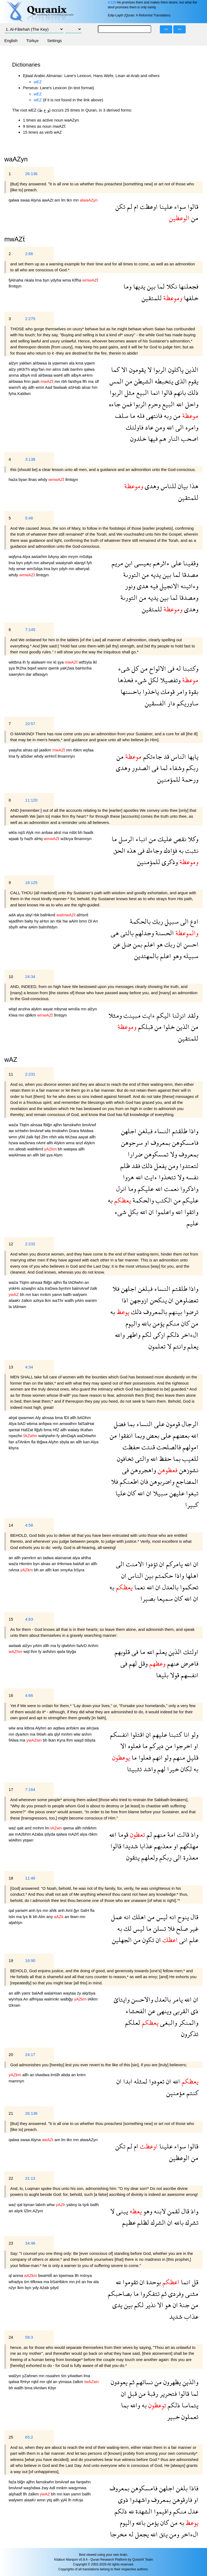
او (146, 1142)
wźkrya (67, 838)
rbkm (78, 750)
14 (11, 1525)
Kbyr (52, 2388)
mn (76, 200)
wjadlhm (17, 921)
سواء (179, 206)
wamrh (15, 387)
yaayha (16, 750)
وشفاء (176, 767)
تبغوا (191, 1493)
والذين (189, 2382)
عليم (192, 1223)
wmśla (74, 1009)
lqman (29, 2204)
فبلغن (144, 1131)
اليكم (163, 1015)
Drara (74, 1130)
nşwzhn (16, 1435)
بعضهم (180, 1435)
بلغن (181, 2488)
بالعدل (169, 1587)
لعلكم (132, 2022)
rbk (37, 915)
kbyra (14, 1447)
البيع (142, 392)
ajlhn (58, 1124)
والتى (141, 1458)
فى (170, 668)
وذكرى (169, 861)
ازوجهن (138, 1300)
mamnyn (16, 2081)
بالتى (126, 933)
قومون (172, 1423)
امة (170, 1834)
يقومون (136, 369)
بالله (145, 1323)
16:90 (30, 1960)
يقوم (192, 381)
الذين (191, 369)
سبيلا (159, 1493)
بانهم (179, 392)
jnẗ (78, 2281)
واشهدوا (139, 2499)
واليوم (133, 1323)
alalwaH (39, 662)
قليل (191, 1757)
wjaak (14, 838)
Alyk (30, 832)
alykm (37, 1009)
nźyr (13, 2287)
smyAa (67, 1570)
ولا (172, 1154)
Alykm (60, 1142)
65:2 (29, 2437)
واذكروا (188, 1188)
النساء (161, 1131)
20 (11, 2054)
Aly (38, 1417)
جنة (183, 2304)
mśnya (86, 2275)
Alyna (36, 200)
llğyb (39, 1429)
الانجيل (168, 586)
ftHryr (25, 2381)
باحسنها (130, 691)
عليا (120, 1493)
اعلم (148, 944)
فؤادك (169, 850)
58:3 (29, 2337)
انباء (140, 839)
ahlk (53, 1910)
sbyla (65, 1442)
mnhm (67, 1734)
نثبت (191, 850)
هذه (130, 850)
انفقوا (125, 1435)
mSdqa (85, 556)
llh (77, 2275)
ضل (125, 944)
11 (11, 1074)
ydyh (29, 562)
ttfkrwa (36, 2281)
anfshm (50, 1651)
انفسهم (188, 1675)
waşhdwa (32, 2487)
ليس (161, 1917)
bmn (83, 921)
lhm (34, 1651)
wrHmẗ (50, 756)
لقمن (173, 2211)
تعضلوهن (186, 1300)
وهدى (151, 486)
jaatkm (45, 750)
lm (64, 200)
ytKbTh (24, 369)
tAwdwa (42, 2074)
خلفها (190, 298)
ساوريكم (186, 703)
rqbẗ (35, 2381)
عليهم (159, 1734)
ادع (193, 921)
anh (32, 1910)
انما (154, 392)
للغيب (189, 1458)
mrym (74, 556)
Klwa (14, 1015)
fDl (67, 1417)
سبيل (171, 921)
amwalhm (68, 1423)
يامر (177, 1999)
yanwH (22, 1910)
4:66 (29, 1695)
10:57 (30, 723)
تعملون (189, 2416)
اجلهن (128, 1131)
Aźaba (38, 1834)
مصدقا (189, 574)
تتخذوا (166, 1177)
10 (11, 976)
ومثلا (115, 1015)
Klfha (77, 280)
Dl (90, 921)
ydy (36, 2287)
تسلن (158, 1928)
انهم (157, 1757)
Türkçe (32, 40)
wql (27, 1651)
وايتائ (122, 1999)
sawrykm (17, 674)
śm (27, 2281)
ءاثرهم (160, 563)
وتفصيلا (169, 680)
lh (25, 662)
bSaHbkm (59, 2281)
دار (170, 703)
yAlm (80, 1300)
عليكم (145, 1188)
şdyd (54, 2287)
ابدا (127, 2081)
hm (95, 387)
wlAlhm (16, 1840)
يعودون (119, 2382)
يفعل (160, 1165)
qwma (69, 1828)
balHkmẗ (48, 915)
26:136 (31, 173)
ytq (50, 2500)
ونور (130, 586)
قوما (122, 1834)
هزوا (128, 1177)
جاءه (114, 404)
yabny (72, 2204)
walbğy (67, 1999)
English (11, 40)
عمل (116, 1917)
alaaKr (15, 1300)
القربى (180, 2011)
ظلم (125, 1165)
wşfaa (88, 750)
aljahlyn (15, 1922)
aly (25, 387)
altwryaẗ (48, 562)
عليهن (176, 1493)
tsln (12, 1916)
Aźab (45, 2287)
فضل (120, 1423)
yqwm (89, 363)
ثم (163, 2293)
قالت (182, 1834)
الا (123, 369)
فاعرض (188, 1663)
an (53, 921)
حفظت (131, 1447)
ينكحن (157, 1300)
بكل (132, 1211)
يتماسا (189, 2405)
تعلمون (157, 1346)
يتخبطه (163, 381)
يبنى (121, 2211)
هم (162, 438)
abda (66, 2074)
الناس (177, 756)
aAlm (74, 921)
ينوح (182, 1917)
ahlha (86, 1557)
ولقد (192, 1015)
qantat (15, 1429)
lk (31, 1916)
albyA (25, 375)
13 (11, 1367)
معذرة (190, 1857)
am (57, 200)
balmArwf (81, 1288)
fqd (37, 1137)
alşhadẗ (16, 2494)
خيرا (172, 1769)
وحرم (154, 404)
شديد (175, 2316)
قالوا (192, 206)
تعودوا (155, 2081)
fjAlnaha (16, 280)
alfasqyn (40, 674)
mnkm (46, 1294)
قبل (131, 2393)
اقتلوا (136, 1734)
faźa (13, 2482)
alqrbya (88, 1993)
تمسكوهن (155, 1154)
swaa (25, 200)
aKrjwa (93, 1728)
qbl (49, 2381)
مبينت (131, 1015)
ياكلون (175, 369)
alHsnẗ (82, 915)
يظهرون (171, 2382)
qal (12, 1910)
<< (166, 29)
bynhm (65, 1288)
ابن (128, 563)
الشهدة (143, 2511)
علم (193, 1939)
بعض (152, 1435)
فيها (152, 438)
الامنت (134, 1564)
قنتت (147, 1447)
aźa (41, 1288)
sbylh (14, 927)
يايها (192, 756)
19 (11, 1960)
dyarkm (22, 1734)
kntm (81, 2074)
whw (23, 927)
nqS (22, 832)
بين (150, 286)
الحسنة (164, 933)
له (177, 668)
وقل (142, 1663)
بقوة (192, 691)
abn (64, 556)
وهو (176, 955)
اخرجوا (182, 1745)
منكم (172, 1323)
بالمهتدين (146, 955)
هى (115, 933)
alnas (28, 750)
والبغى (167, 2022)
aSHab (75, 387)
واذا (192, 1131)
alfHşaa (36, 1999)
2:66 (29, 253)
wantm (91, 1300)
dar (29, 674)
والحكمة (142, 1200)
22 (11, 2178)
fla (65, 1282)
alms (57, 369)
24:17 (30, 2054)
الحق (119, 850)
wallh (70, 1300)
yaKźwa (67, 668)
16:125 (31, 882)
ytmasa (65, 2381)
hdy (12, 568)
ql (11, 2275)
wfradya (16, 2281)
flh (85, 381)
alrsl (58, 832)
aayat (48, 1009)
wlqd (13, 1009)
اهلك (138, 1917)
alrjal (13, 1417)
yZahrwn (30, 2375)
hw (66, 921)
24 (11, 2337)
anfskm (73, 1728)
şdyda (50, 1834)
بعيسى (142, 563)
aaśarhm (39, 556)
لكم (145, 1334)
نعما (139, 1587)
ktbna (29, 1728)
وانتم (178, 1346)
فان (143, 1481)
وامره (191, 427)
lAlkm (93, 1999)
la (50, 363)
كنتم (191, 2092)
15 (11, 1619)
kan (36, 1294)
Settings (54, 40)
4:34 (29, 1367)
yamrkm (29, 1557)
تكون (147, 1939)
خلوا (168, 1026)
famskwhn (72, 1124)
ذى (193, 2011)
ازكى (158, 1334)
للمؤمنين (168, 779)
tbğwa (42, 1442)
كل (134, 668)
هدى (142, 586)
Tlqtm (24, 1124)
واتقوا (190, 1211)
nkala (29, 280)
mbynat (61, 1009)
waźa (14, 1124)
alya (21, 915)
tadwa (49, 1557)
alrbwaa (40, 363)
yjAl (64, 2500)
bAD (22, 1423)
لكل (152, 680)
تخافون (125, 1458)
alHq (39, 838)
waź (13, 1828)
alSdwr (27, 756)
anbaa (48, 832)
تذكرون (189, 2033)
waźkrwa (27, 1142)
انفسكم (119, 1734)
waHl (59, 375)
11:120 (31, 800)
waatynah (65, 562)
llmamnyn (66, 756)
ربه (167, 415)
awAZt (48, 200)
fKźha (22, 668)
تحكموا (188, 1587)
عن (116, 944)
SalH (85, 1910)
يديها (138, 286)
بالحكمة (140, 921)
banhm (77, 369)
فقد (135, 1165)
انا (185, 1734)
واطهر (132, 1334)
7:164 (30, 1789)
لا (149, 369)
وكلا (192, 839)
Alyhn (54, 1442)
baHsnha (83, 668)
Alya (26, 556)
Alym (58, 1155)
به (180, 850)
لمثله (139, 2081)
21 (11, 2113)
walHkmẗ (35, 1149)
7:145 (30, 629)
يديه (155, 574)
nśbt (73, 832)
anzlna (24, 1009)
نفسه (191, 1177)
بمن (136, 944)
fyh (89, 562)
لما (160, 286)
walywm (80, 1294)
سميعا (164, 1598)
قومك (167, 691)
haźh (29, 838)
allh (67, 375)
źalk (66, 369)
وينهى (163, 2011)
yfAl (22, 1137)
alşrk (19, 2211)
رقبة (152, 2393)
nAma (14, 1570)
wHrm (87, 375)
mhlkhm (89, 1828)
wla (48, 1130)
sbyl (29, 915)
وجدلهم (144, 933)
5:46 (29, 518)
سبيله (190, 955)
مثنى (191, 2293)
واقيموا (161, 2511)
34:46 (30, 2243)
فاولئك (134, 427)
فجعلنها (187, 286)
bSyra (79, 1570)
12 (11, 1244)
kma (79, 363)
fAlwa (14, 1740)
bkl (43, 1155)
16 (11, 1695)
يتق (163, 2534)
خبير (173, 2416)
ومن (159, 427)
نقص (179, 839)
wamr (43, 668)
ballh (68, 1294)
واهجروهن (142, 1470)
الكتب (163, 1200)
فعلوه (133, 1745)
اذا (125, 1300)
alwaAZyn (89, 2139)
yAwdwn (75, 2375)
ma (91, 381)
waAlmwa (18, 1155)
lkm (48, 1300)
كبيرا (191, 1504)
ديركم (156, 1745)
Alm (42, 1916)
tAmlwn (41, 2388)
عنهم (172, 1663)
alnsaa (36, 1124)
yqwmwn (60, 363)
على (175, 563)
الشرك (157, 2222)
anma (14, 375)
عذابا (145, 1846)
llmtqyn (15, 286)
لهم (132, 1663)
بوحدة (153, 2282)
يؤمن (157, 1323)
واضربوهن (161, 1481)
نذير (150, 2304)
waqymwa (77, 2487)
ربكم (191, 767)
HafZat (27, 1429)
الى (179, 427)
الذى (180, 381)
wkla (13, 832)
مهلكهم (188, 1846)
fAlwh (41, 1734)
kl (55, 662)
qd (36, 750)
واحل (191, 404)
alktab (21, 1149)
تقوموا (129, 2282)
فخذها (125, 680)
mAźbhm (23, 1834)
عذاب (190, 2316)
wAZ (10, 1059)
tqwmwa (67, 2275)
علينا (165, 206)
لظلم (142, 2222)
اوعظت (148, 206)
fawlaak (60, 387)
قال (193, 1917)
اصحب (189, 438)
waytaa (70, 1993)
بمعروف (159, 1142)
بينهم (174, 1311)
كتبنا (174, 1734)
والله (120, 1334)
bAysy (54, 556)
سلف (121, 415)
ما (131, 415)
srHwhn (22, 1130)
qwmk (54, 668)
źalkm (27, 1300)
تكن (120, 206)
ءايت (148, 1015)
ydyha (56, 280)
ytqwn (28, 1840)
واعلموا (164, 1211)
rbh (64, 381)
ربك (157, 921)
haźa (14, 479)
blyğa (71, 1651)
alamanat (64, 1557)
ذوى (123, 2499)
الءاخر (188, 1334)
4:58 (29, 1525)
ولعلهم (149, 1857)
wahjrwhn (47, 1435)
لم (128, 206)
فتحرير (167, 2393)
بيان (182, 486)
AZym (37, 2211)
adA (13, 915)
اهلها (191, 1575)
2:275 (30, 318)
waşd (79, 1740)
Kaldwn (24, 393)
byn (46, 280)
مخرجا (118, 2534)
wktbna (16, 662)
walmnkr (52, 1999)
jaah (36, 381)
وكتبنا (189, 668)
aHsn (45, 921)
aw (12, 1130)
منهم (178, 1757)
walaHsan (53, 1993)
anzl (79, 1142)
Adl (52, 2487)
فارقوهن (181, 2499)
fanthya (75, 381)
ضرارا (135, 1154)
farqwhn (83, 2482)
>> (179, 29)
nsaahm (53, 2375)
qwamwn (26, 1417)
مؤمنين (175, 2092)
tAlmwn (19, 1306)
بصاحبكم (120, 2293)
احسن (190, 944)
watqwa (70, 1149)
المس (116, 381)
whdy (43, 479)
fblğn (48, 1124)
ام (135, 206)
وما (127, 286)
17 (11, 1789)
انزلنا (178, 1015)
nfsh (53, 1137)
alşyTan (38, 369)
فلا (115, 1288)
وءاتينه (188, 586)
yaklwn (26, 363)
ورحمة (189, 779)
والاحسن (141, 1999)
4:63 (29, 1619)
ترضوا (190, 1311)
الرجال (189, 1423)
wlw (12, 1728)
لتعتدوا (188, 1165)
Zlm (45, 1137)
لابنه (159, 2211)
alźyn (14, 363)
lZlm (28, 2211)
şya (61, 662)
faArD (82, 1645)
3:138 (30, 459)
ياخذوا (150, 691)
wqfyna (15, 556)
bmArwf (89, 1124)
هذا (193, 486)
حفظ (164, 1458)
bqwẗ (32, 668)
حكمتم (163, 1575)
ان (178, 944)
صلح (181, 1928)
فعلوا (144, 1757)
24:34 (30, 976)
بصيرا (147, 1598)
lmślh (56, 2074)
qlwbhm (69, 1645)
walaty (74, 1429)
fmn (28, 381)
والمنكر (187, 2022)
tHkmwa (65, 1563)
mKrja (78, 2500)
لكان (185, 1769)
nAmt (41, 1142)
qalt (21, 1828)
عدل (192, 2511)
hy (37, 921)
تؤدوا (151, 1564)
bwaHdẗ (45, 2275)
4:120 (112, 2)
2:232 (30, 1244)
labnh (41, 2204)
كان (184, 1323)
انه (172, 1917)
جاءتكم (152, 756)
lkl (95, 662)
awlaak (15, 1645)
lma (39, 280)
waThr (58, 1300)
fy (29, 662)
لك (127, 1928)
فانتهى (153, 415)
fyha (13, 393)
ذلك (192, 392)
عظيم (129, 2222)
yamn (57, 1294)
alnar (87, 387)
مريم (117, 563)
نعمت (171, 1188)
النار (173, 438)
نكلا (171, 286)
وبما (139, 1435)
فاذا (193, 2488)
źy (79, 1993)
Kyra (61, 1740)
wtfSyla (86, 662)
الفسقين (155, 703)
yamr (27, 1993)
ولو (193, 1734)
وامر (181, 691)
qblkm (31, 1015)
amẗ (29, 1828)
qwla (61, 1651)
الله (179, 404)
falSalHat (86, 1423)
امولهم (189, 1447)
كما (115, 369)
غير (193, 1928)
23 (11, 2243)
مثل (129, 392)
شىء (124, 668)
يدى (117, 2304)
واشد (149, 1769)
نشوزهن (187, 1470)
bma (59, 1417)
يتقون (133, 1857)
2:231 (30, 1074)
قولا (173, 1675)
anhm (86, 1734)
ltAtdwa (86, 1130)
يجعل (141, 2534)
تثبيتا (134, 1769)
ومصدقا (188, 597)
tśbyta (90, 1740)
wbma (33, 1423)
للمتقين (152, 298)
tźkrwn (14, 2005)
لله (118, 2282)
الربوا (159, 369)
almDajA (69, 1435)
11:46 (30, 1878)
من (193, 218)
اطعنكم (128, 1481)
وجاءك (153, 850)
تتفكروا (149, 2293)
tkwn (75, 1916)
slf (97, 381)
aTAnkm (23, 1442)
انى (183, 1939)
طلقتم (178, 1131)
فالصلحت (168, 1447)
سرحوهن (132, 1142)
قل (194, 2282)
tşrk (86, 2204)
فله (139, 415)
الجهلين (122, 1939)
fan (12, 1442)
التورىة (131, 574)
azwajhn (29, 1288)
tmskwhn (60, 1130)
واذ (193, 1834)
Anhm (93, 1645)
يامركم (173, 1564)
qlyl (57, 1734)
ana (20, 1728)
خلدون (138, 438)
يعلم (192, 1346)
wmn (40, 387)
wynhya (16, 1999)
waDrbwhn (86, 1435)
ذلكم (172, 1334)
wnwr (21, 568)
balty (29, 921)
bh (81, 832)
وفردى (175, 2293)
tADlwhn (76, 1282)
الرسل (125, 839)
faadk (89, 832)
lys (39, 1910)
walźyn (15, 2375)
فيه (153, 586)
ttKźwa (71, 1137)
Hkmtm (26, 1563)
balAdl (79, 1563)
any (50, 1916)
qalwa (14, 200)
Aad (49, 387)
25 (11, 2437)
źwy (45, 2487)
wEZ (38, 81)
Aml (69, 1910)
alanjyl (80, 562)
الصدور (140, 767)
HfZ (56, 1429)
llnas (33, 479)
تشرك (191, 2222)
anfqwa (46, 1423)
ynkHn (15, 1288)
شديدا (129, 1846)
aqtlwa (59, 1728)
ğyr (77, 1910)
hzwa (14, 1142)
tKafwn (86, 1429)
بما (130, 1423)
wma (67, 280)
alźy (13, 369)
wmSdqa (35, 568)
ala (72, 363)
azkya (39, 1300)
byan (24, 479)
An (95, 921)
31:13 (30, 2178)
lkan (53, 1740)
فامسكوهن (184, 1142)
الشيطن (142, 381)
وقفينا (189, 563)
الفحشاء (136, 2011)
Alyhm (41, 1728)
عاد (148, 427)
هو (159, 944)
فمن (126, 404)
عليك (164, 839)
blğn (22, 2482)
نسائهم (143, 2382)
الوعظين (179, 2157)
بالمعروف (154, 1311)
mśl (35, 375)
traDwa (52, 1288)
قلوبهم (122, 1651)
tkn (70, 200)
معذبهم (162, 1846)
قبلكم (144, 1026)
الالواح (157, 668)
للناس (167, 486)
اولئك (190, 1651)
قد (165, 756)
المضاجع (186, 1481)
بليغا (162, 1675)
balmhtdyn (48, 927)
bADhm (84, 1417)
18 (11, 1878)
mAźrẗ (74, 1834)
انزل (121, 1188)
